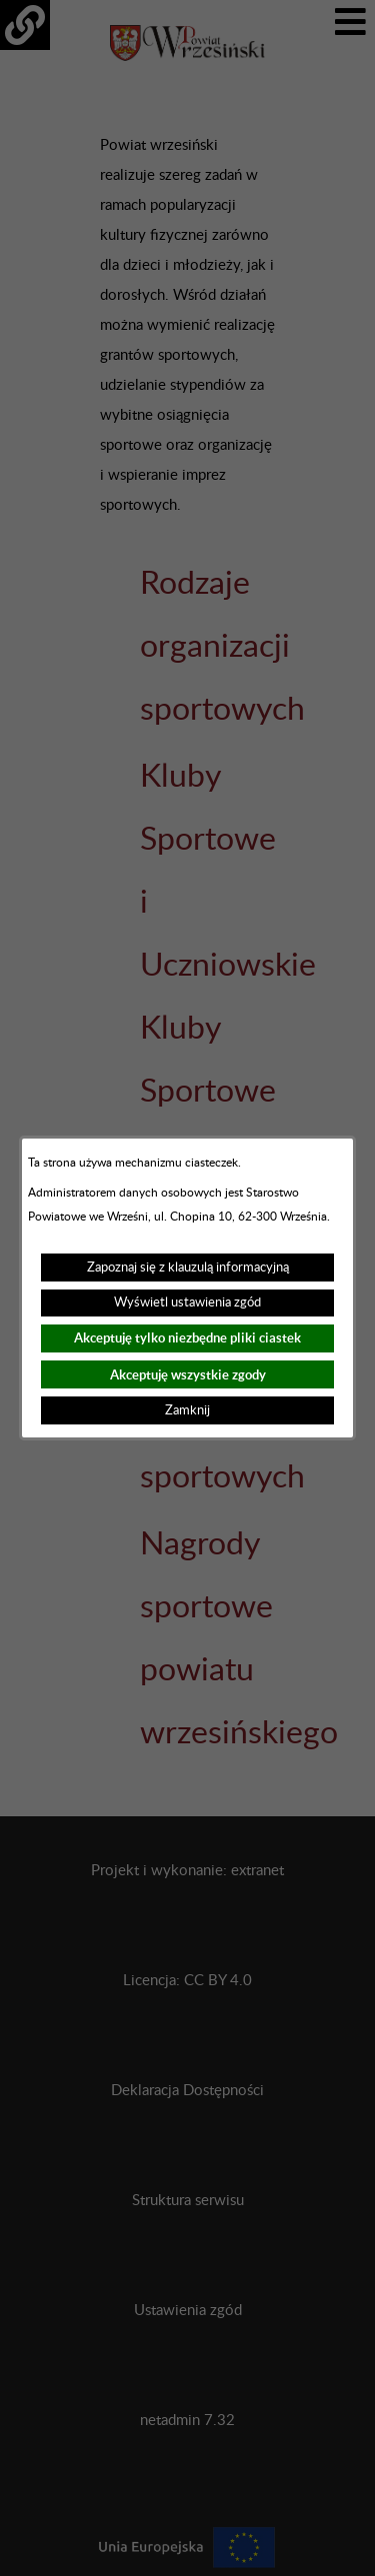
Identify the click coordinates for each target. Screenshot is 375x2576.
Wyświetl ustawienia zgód (187, 1302)
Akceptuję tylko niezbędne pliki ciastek (187, 1337)
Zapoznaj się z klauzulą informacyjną (188, 1268)
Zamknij (187, 1410)
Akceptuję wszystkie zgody (188, 1374)
